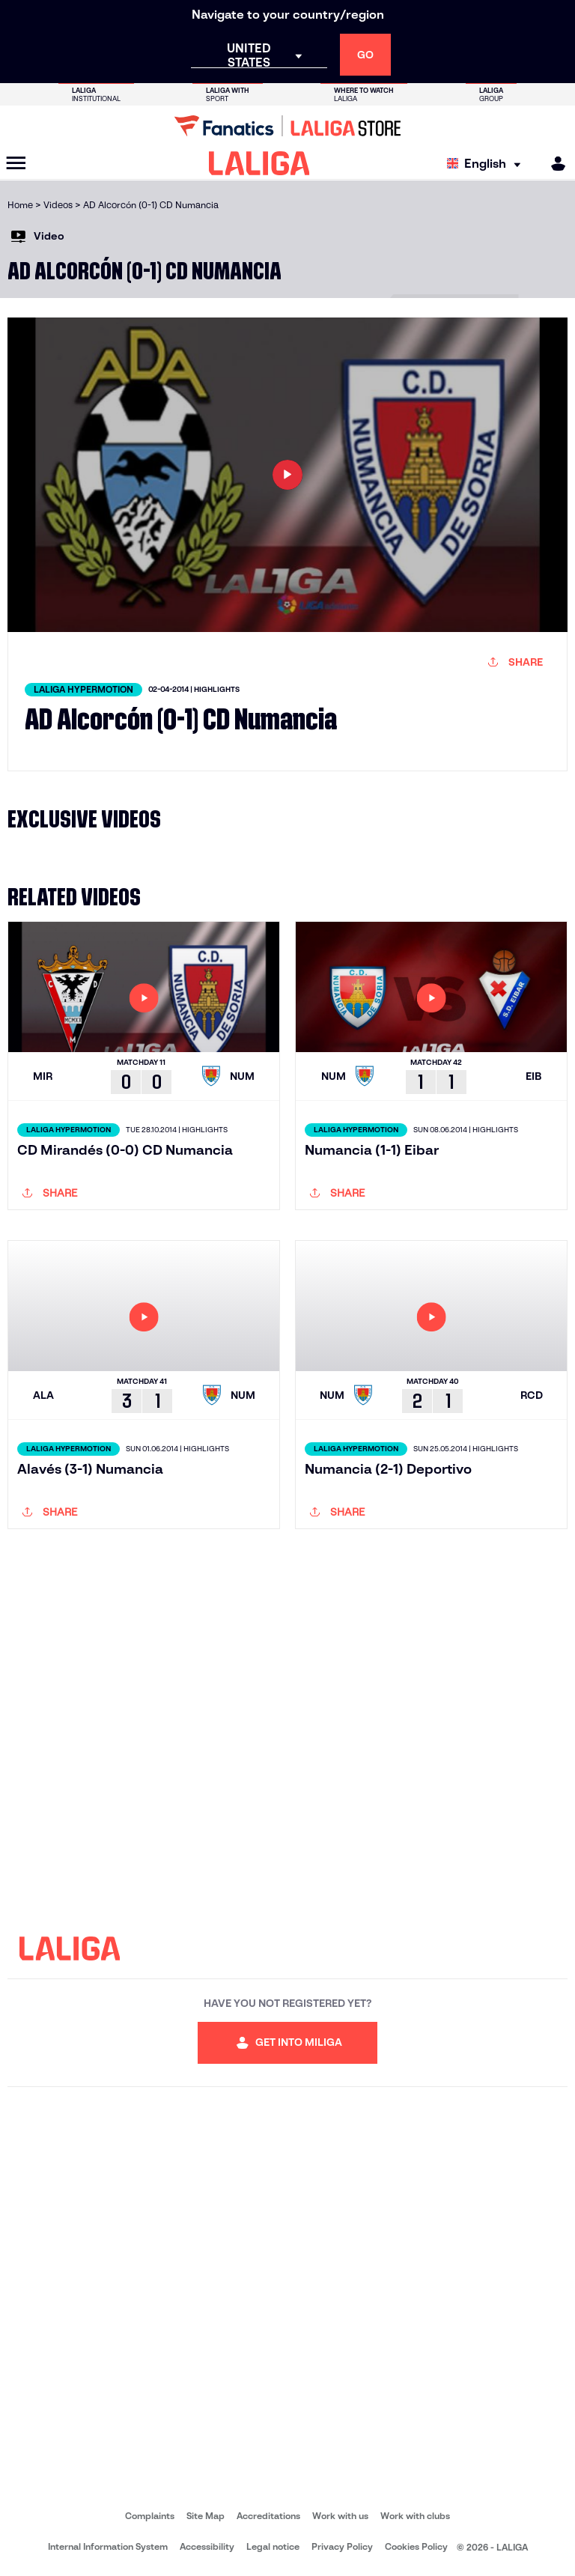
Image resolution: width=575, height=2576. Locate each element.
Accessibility (207, 2546)
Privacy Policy (342, 2546)
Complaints (149, 2516)
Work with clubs (415, 2516)
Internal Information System (108, 2546)
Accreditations (268, 2516)
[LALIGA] (259, 163)
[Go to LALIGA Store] (287, 125)
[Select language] (487, 164)
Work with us (340, 2516)
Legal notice (272, 2546)
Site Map (205, 2516)
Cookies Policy (416, 2546)
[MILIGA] (553, 164)
